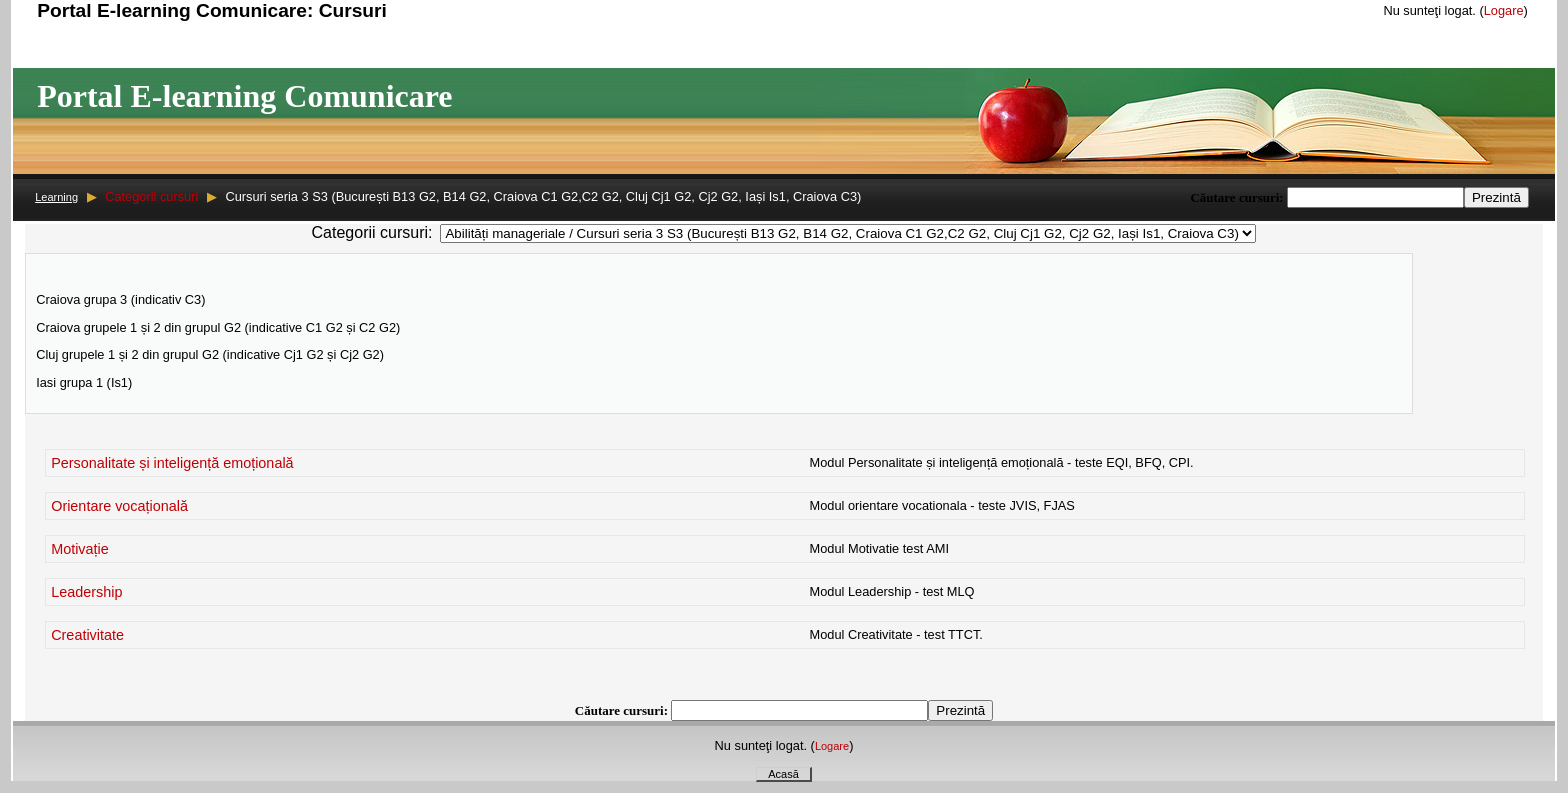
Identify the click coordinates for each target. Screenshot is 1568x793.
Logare (1504, 10)
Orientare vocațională (119, 506)
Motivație (80, 549)
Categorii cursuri (151, 196)
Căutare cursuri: (1238, 197)
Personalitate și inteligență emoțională (172, 463)
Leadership (86, 592)
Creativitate (87, 635)
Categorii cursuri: (372, 232)
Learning (56, 197)
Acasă (783, 774)
